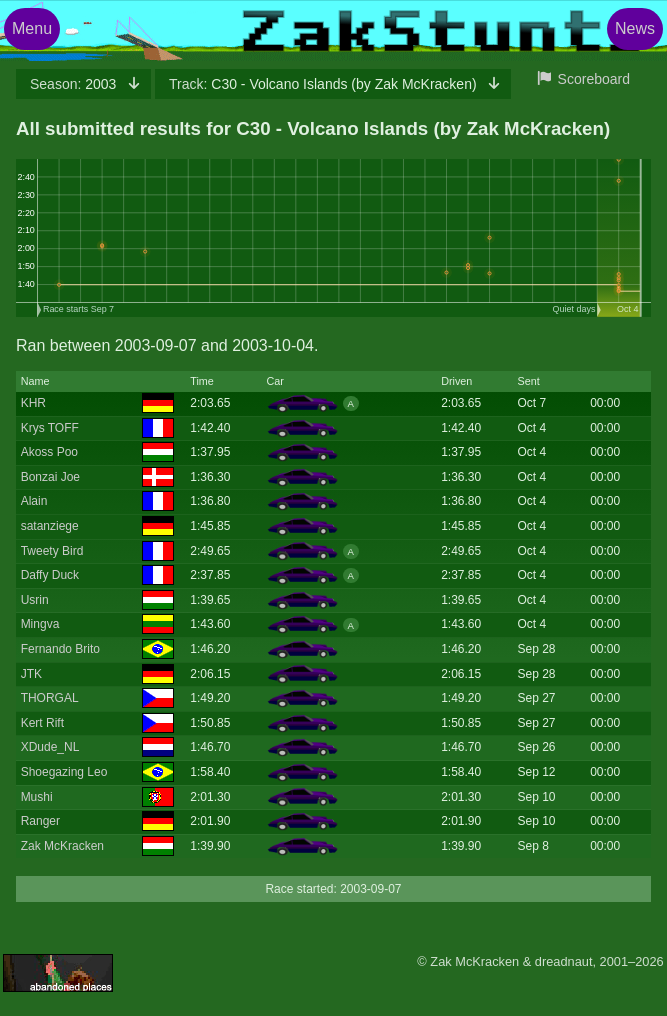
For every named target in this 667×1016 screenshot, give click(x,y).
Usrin (35, 600)
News (635, 28)
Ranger (40, 821)
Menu (32, 28)
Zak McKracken (62, 846)
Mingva (40, 624)
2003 (75, 84)
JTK (31, 674)
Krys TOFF (50, 428)
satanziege (50, 526)
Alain (34, 501)
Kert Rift (42, 723)
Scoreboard (594, 79)
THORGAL (50, 698)
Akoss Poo (49, 452)
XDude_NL (50, 747)
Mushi (37, 797)
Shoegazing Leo (64, 772)
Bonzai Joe (50, 477)
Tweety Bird (52, 551)
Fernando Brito (60, 649)
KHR (33, 403)
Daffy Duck (50, 575)
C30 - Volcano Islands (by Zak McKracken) (324, 84)
